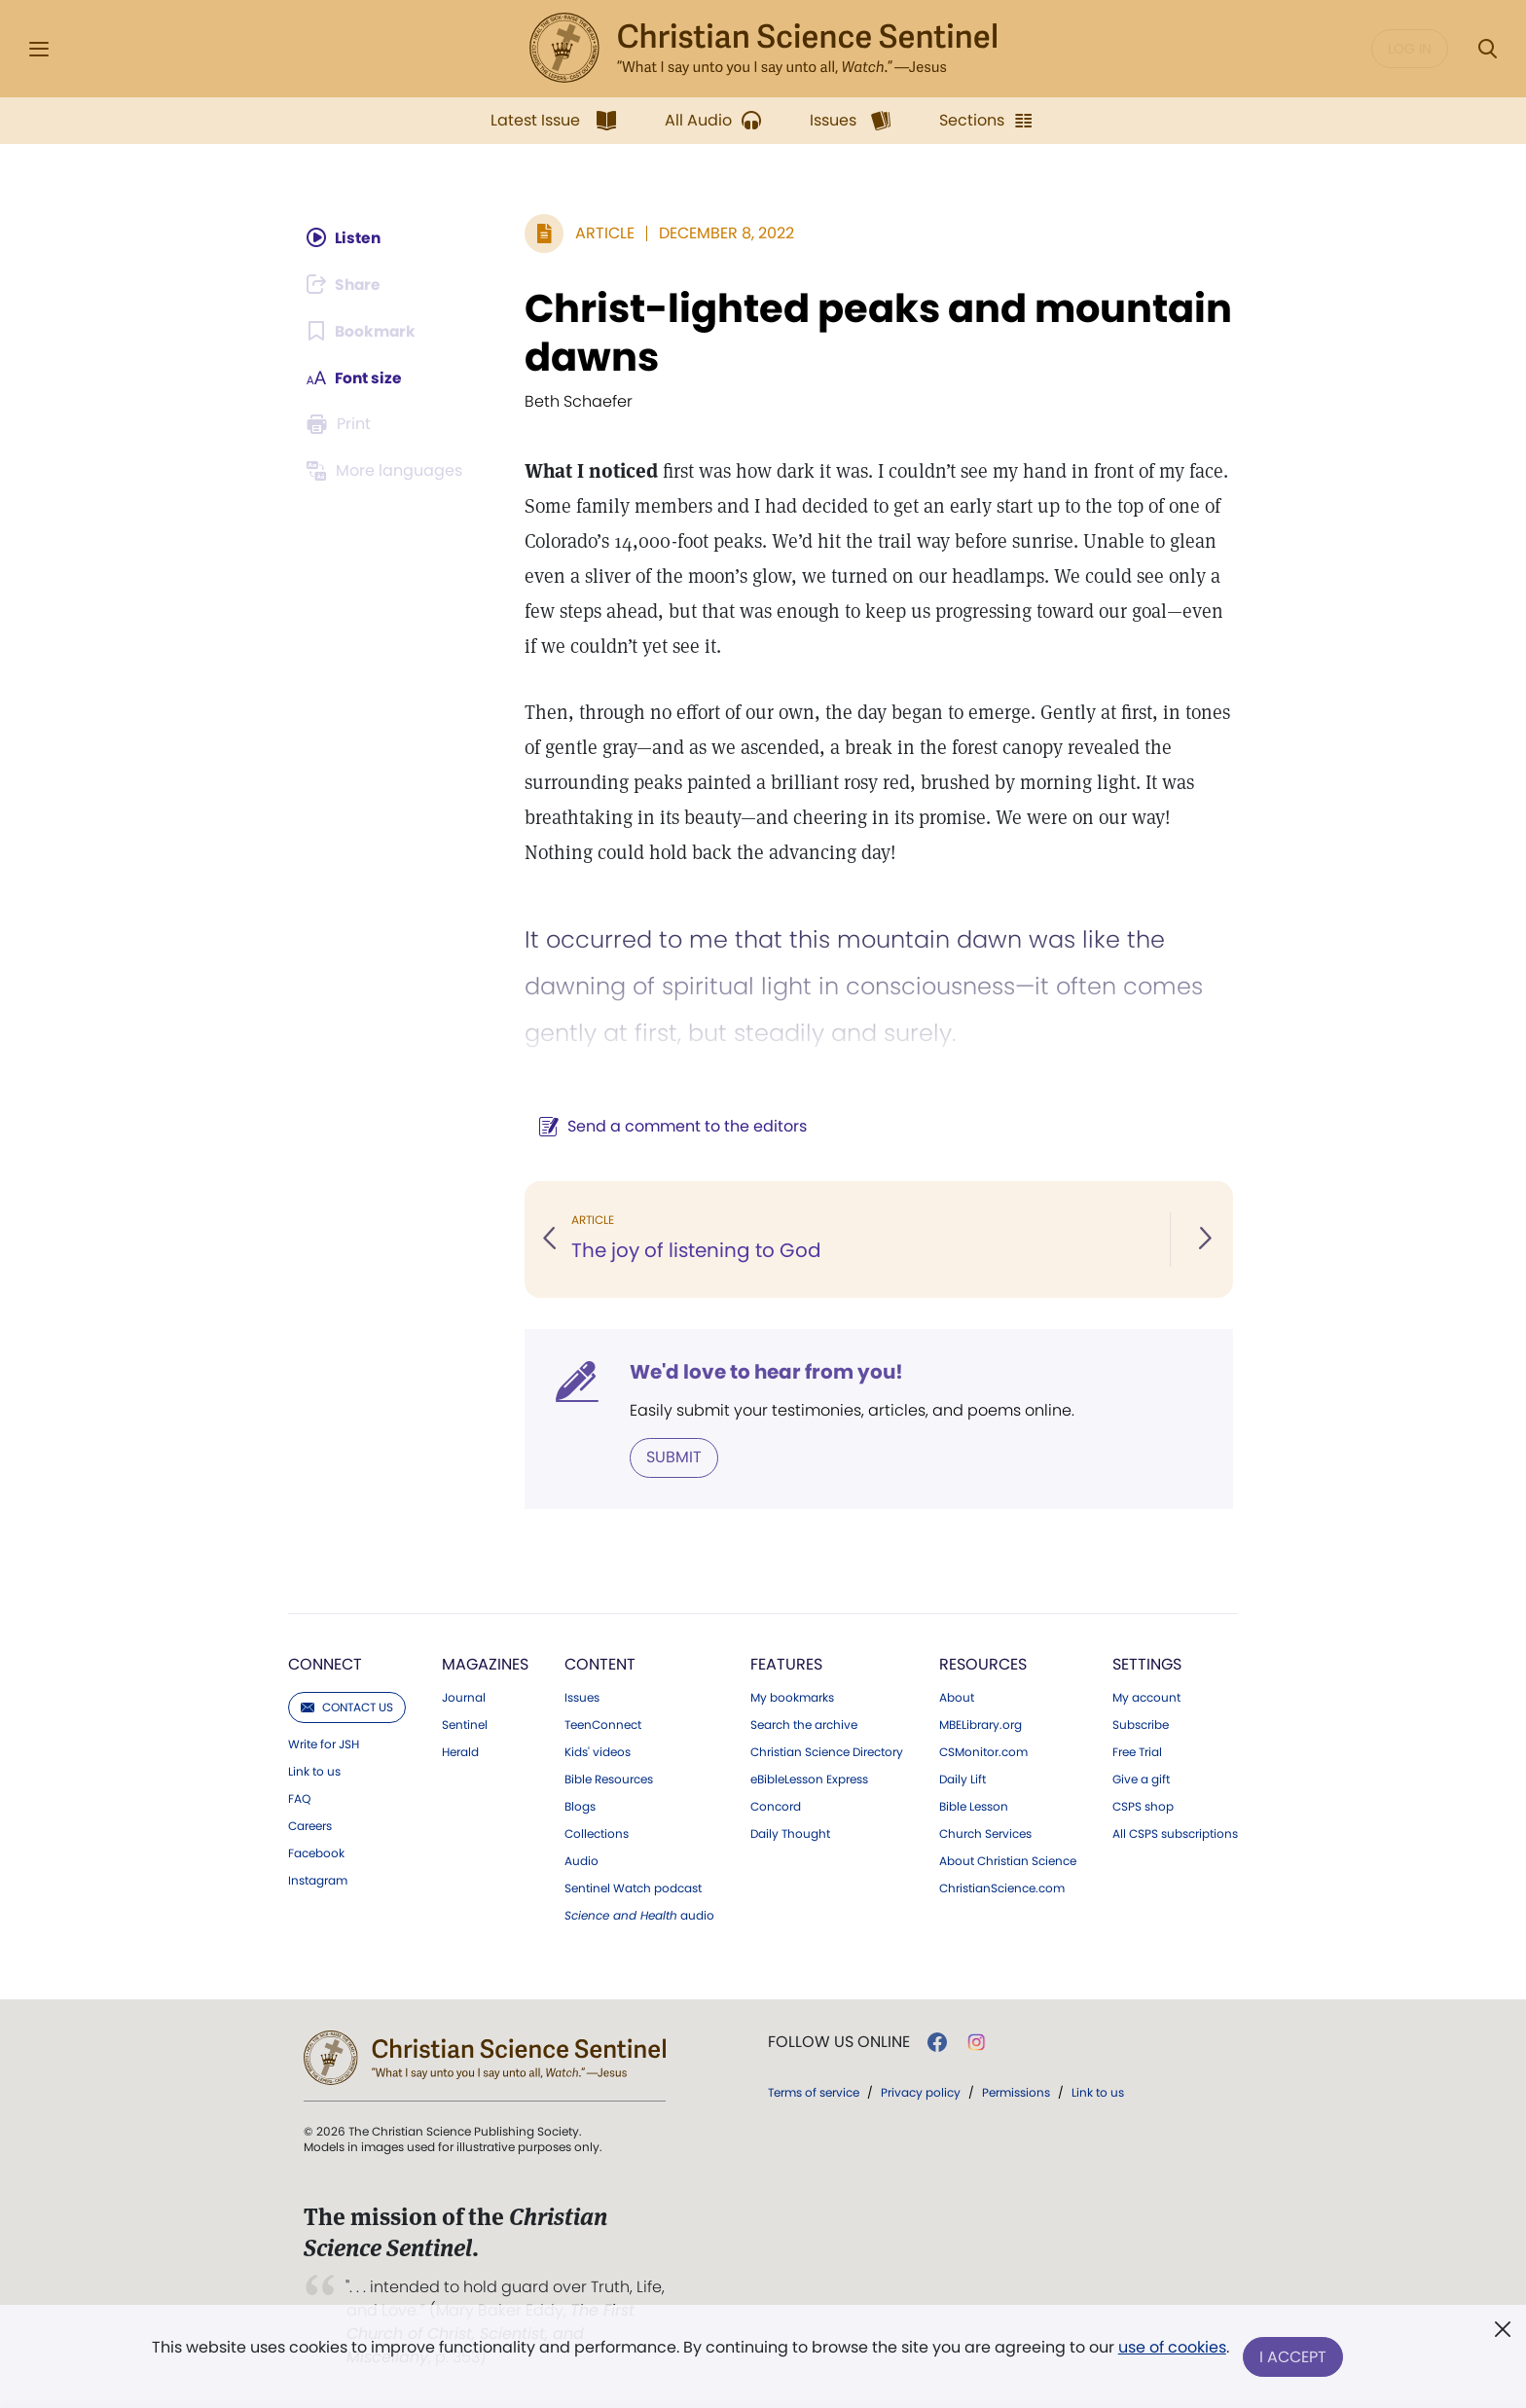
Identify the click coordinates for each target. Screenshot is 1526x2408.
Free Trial (1137, 1752)
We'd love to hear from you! (764, 1372)
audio (639, 1916)
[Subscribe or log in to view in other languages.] (389, 471)
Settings (1146, 1664)
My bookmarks (792, 1698)
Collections (596, 1834)
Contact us (347, 1707)
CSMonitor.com (983, 1752)
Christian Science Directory (826, 1752)
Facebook (316, 1853)
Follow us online (839, 2042)
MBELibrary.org (980, 1725)
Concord (775, 1807)
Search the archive (803, 1725)
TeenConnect (602, 1725)
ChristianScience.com (1002, 1888)
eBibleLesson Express (809, 1779)
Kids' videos (597, 1752)
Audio (581, 1861)
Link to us (314, 1772)
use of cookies (1171, 2349)
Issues (582, 1698)
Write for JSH (323, 1744)
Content (600, 1664)
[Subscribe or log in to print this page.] (343, 424)
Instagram (317, 1881)
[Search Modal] (1487, 49)
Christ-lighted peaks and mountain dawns (876, 332)
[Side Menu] (39, 49)
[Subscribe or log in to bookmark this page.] (364, 330)
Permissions (1016, 2092)
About (956, 1698)
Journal (464, 1698)
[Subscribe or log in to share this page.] (348, 284)
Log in (1410, 48)
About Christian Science (1007, 1861)
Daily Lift (962, 1779)
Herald (460, 1752)
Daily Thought (790, 1834)
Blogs (580, 1807)
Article (603, 233)
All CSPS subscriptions (1175, 1834)
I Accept (1293, 2357)
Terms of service (813, 2092)
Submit (672, 1457)
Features (786, 1664)
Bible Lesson (973, 1807)
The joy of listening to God (694, 1251)
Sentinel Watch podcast (633, 1888)
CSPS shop (1143, 1807)
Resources (983, 1664)
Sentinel (465, 1725)
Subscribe (1140, 1725)
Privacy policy (921, 2092)
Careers (310, 1826)
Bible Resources (608, 1779)
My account (1146, 1698)
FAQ (299, 1799)
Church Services (985, 1834)
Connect (325, 1664)
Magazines (485, 1664)
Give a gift (1141, 1779)
